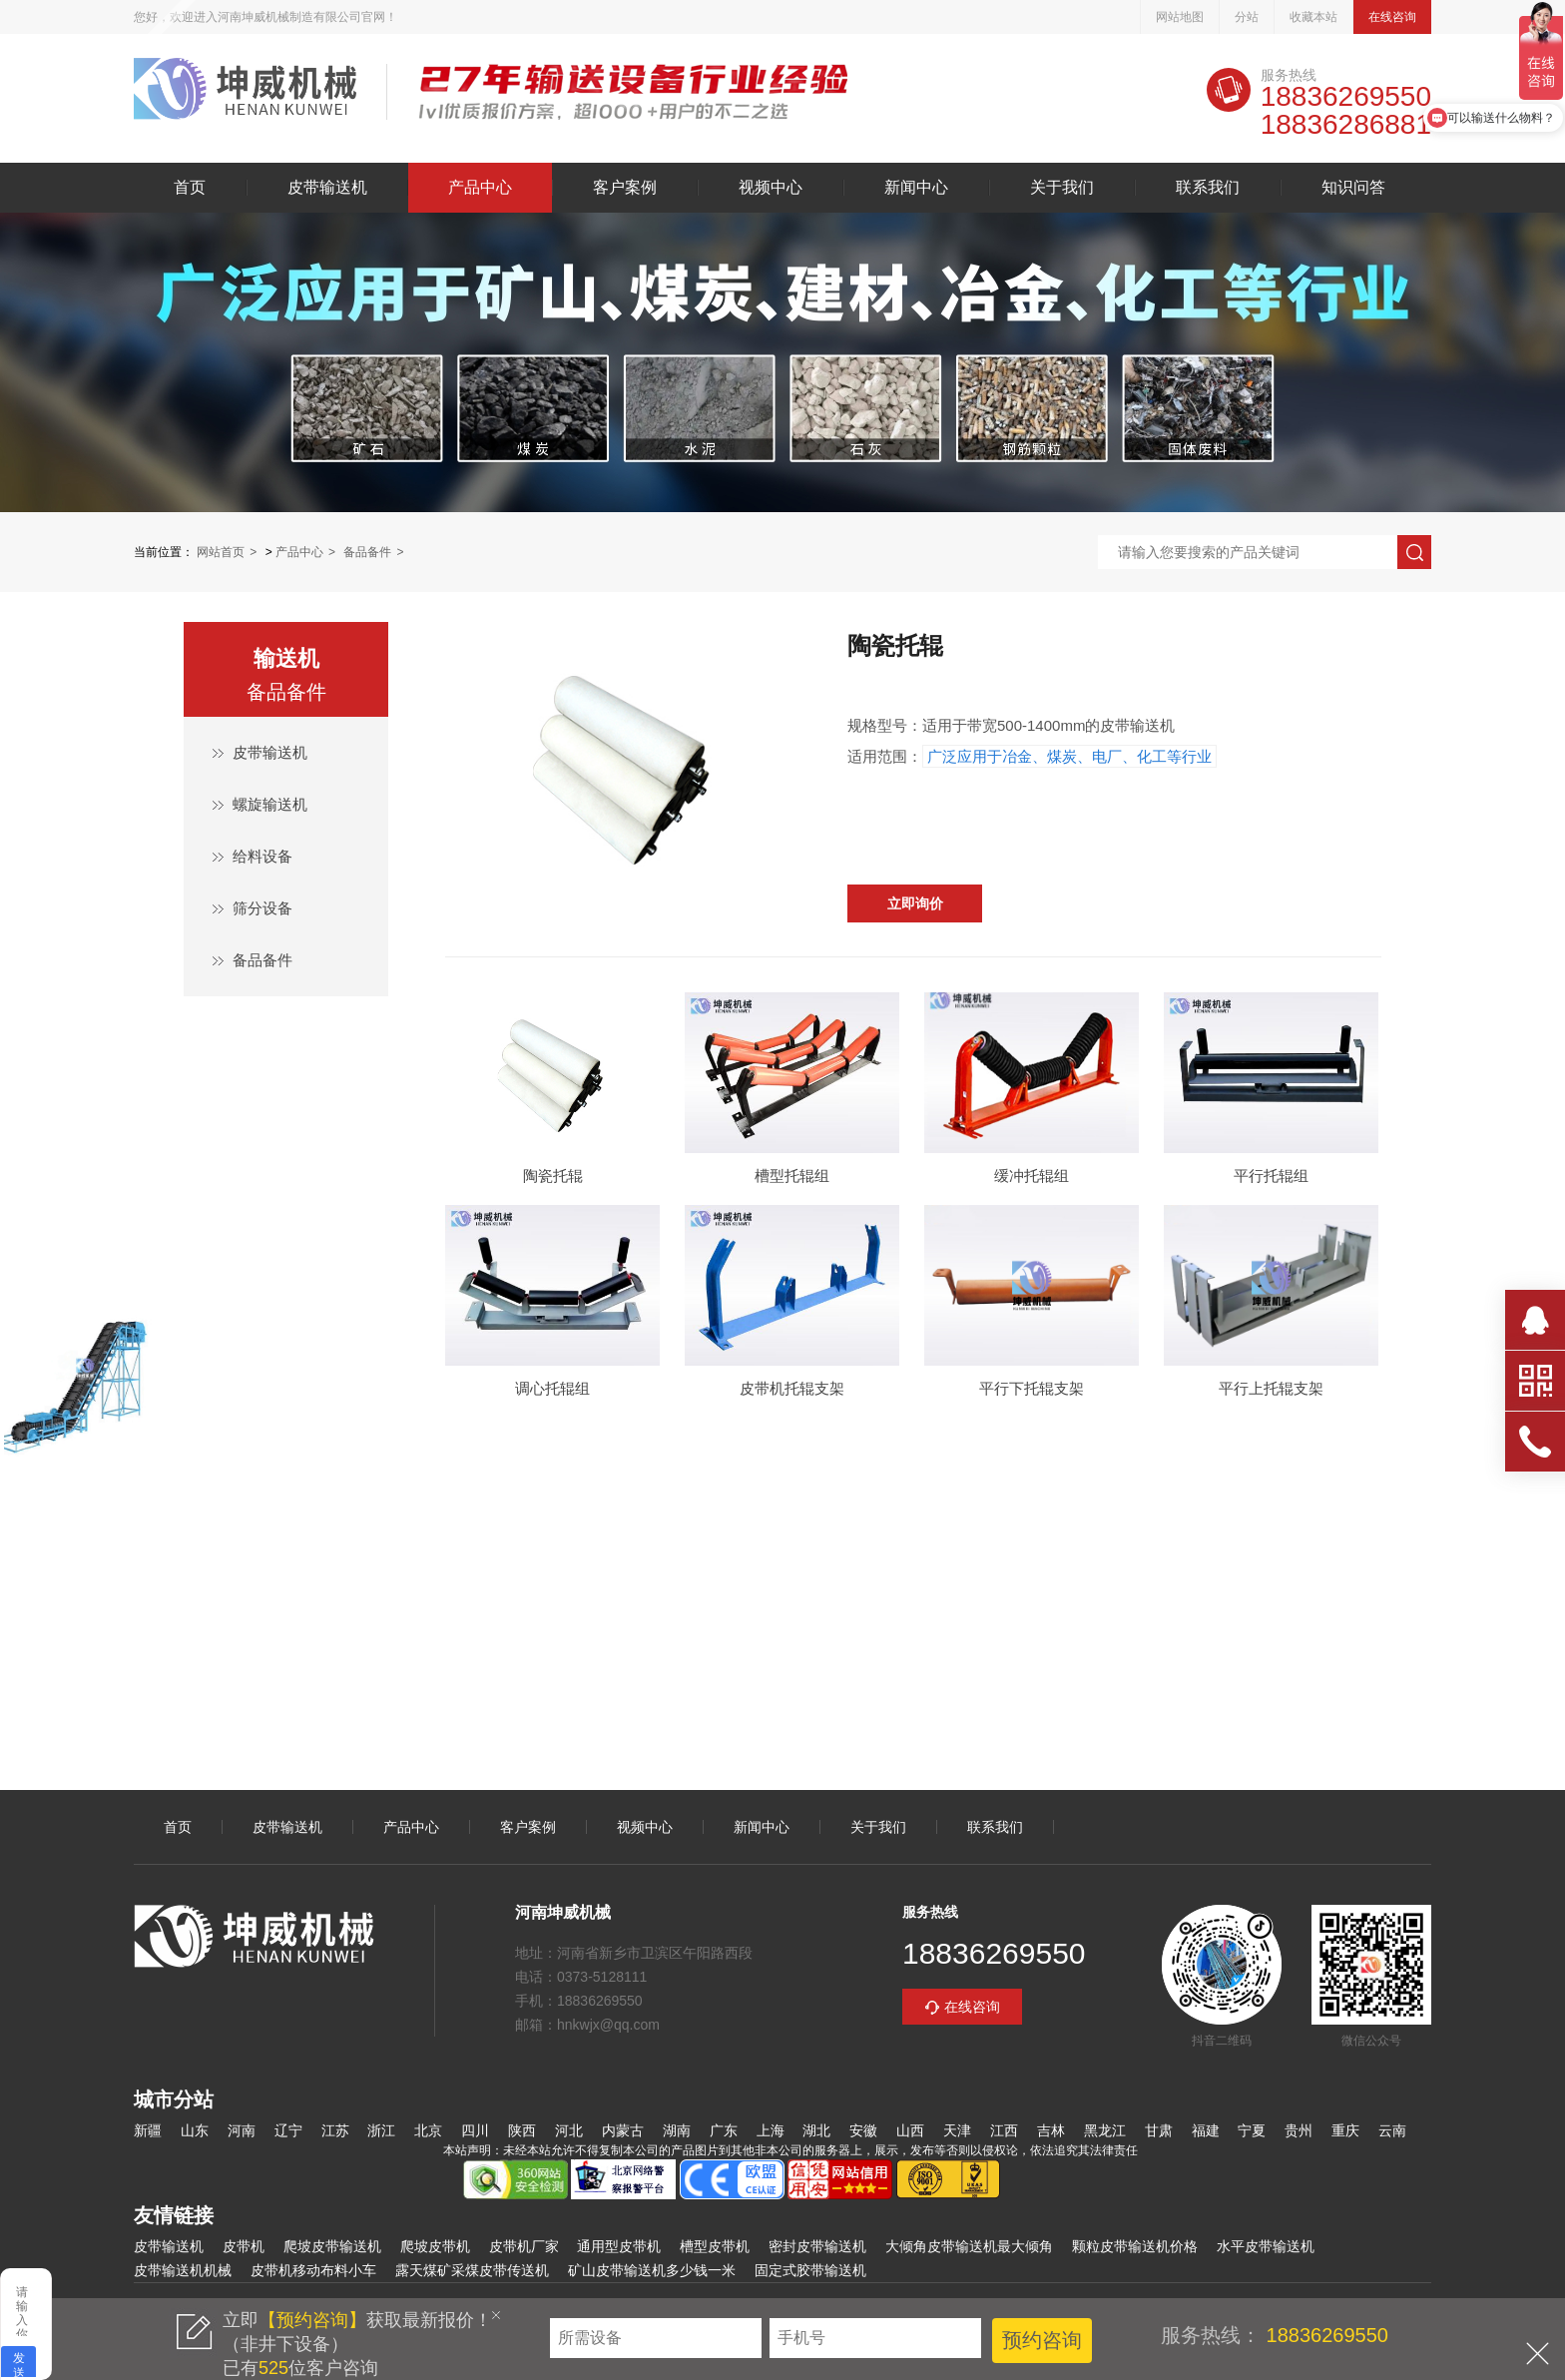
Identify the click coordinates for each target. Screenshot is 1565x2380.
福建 (1206, 2130)
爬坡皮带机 (435, 2246)
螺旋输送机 (270, 804)
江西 (1004, 2130)
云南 (1392, 2130)
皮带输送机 (245, 92)
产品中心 (480, 188)
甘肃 (1159, 2130)
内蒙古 (623, 2130)
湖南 (677, 2130)
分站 (1247, 17)
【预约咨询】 (312, 2320)
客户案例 (625, 188)
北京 (428, 2130)
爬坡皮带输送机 (332, 2246)
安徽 (863, 2130)
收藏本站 (1313, 17)
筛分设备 (262, 907)
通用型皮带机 (619, 2246)
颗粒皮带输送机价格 (1135, 2246)
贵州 (1298, 2130)
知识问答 (1353, 188)
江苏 (335, 2130)
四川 (475, 2130)
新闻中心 (916, 188)
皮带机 (243, 2246)
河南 (242, 2130)
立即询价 (915, 903)
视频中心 (770, 188)
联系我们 (1208, 188)
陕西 (522, 2130)
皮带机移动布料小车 (313, 2270)
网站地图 (1180, 17)
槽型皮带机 (715, 2246)
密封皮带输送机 (817, 2246)
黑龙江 (1105, 2130)
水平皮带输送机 (1265, 2246)
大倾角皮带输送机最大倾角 (969, 2246)
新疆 (148, 2130)
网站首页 (221, 552)
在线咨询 (1392, 17)
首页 (190, 188)
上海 (770, 2130)
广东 (724, 2130)
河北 (569, 2130)
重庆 (1345, 2130)
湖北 (816, 2130)
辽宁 (288, 2130)
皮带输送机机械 (183, 2270)
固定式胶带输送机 (810, 2270)
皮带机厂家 (524, 2246)
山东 (195, 2130)
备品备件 (367, 552)
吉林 (1051, 2130)
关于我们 (1062, 188)
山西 (910, 2130)
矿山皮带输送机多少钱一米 (652, 2270)
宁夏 (1252, 2130)
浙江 (381, 2130)
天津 (957, 2130)
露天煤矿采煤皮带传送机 (472, 2270)
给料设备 (262, 856)
